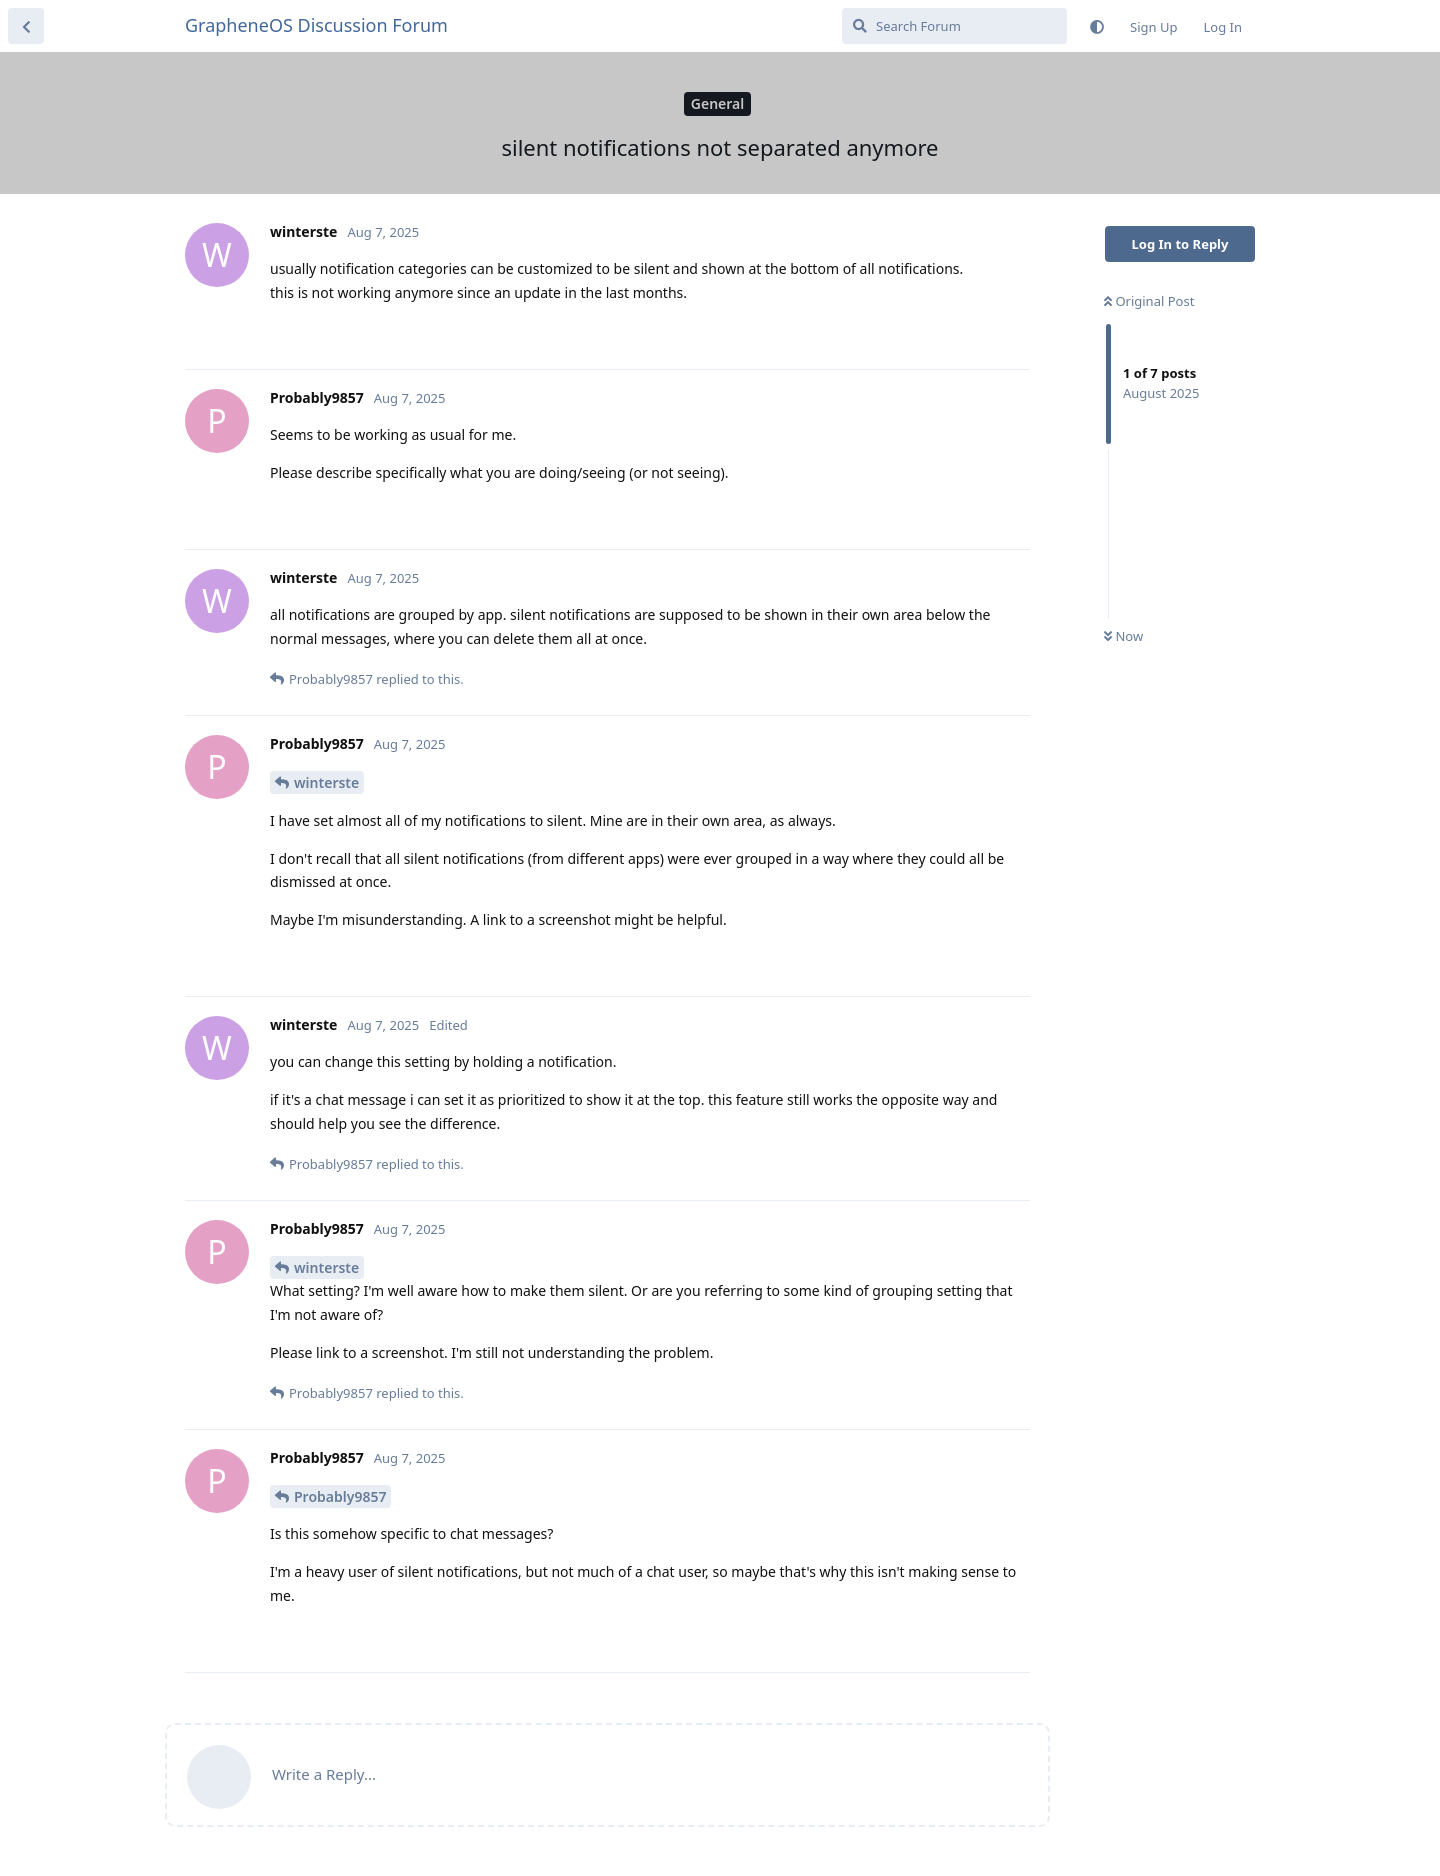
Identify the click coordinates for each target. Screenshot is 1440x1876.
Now (1123, 636)
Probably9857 (340, 1496)
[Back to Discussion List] (26, 26)
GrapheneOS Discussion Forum (316, 25)
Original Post (1149, 301)
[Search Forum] (954, 26)
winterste (326, 782)
